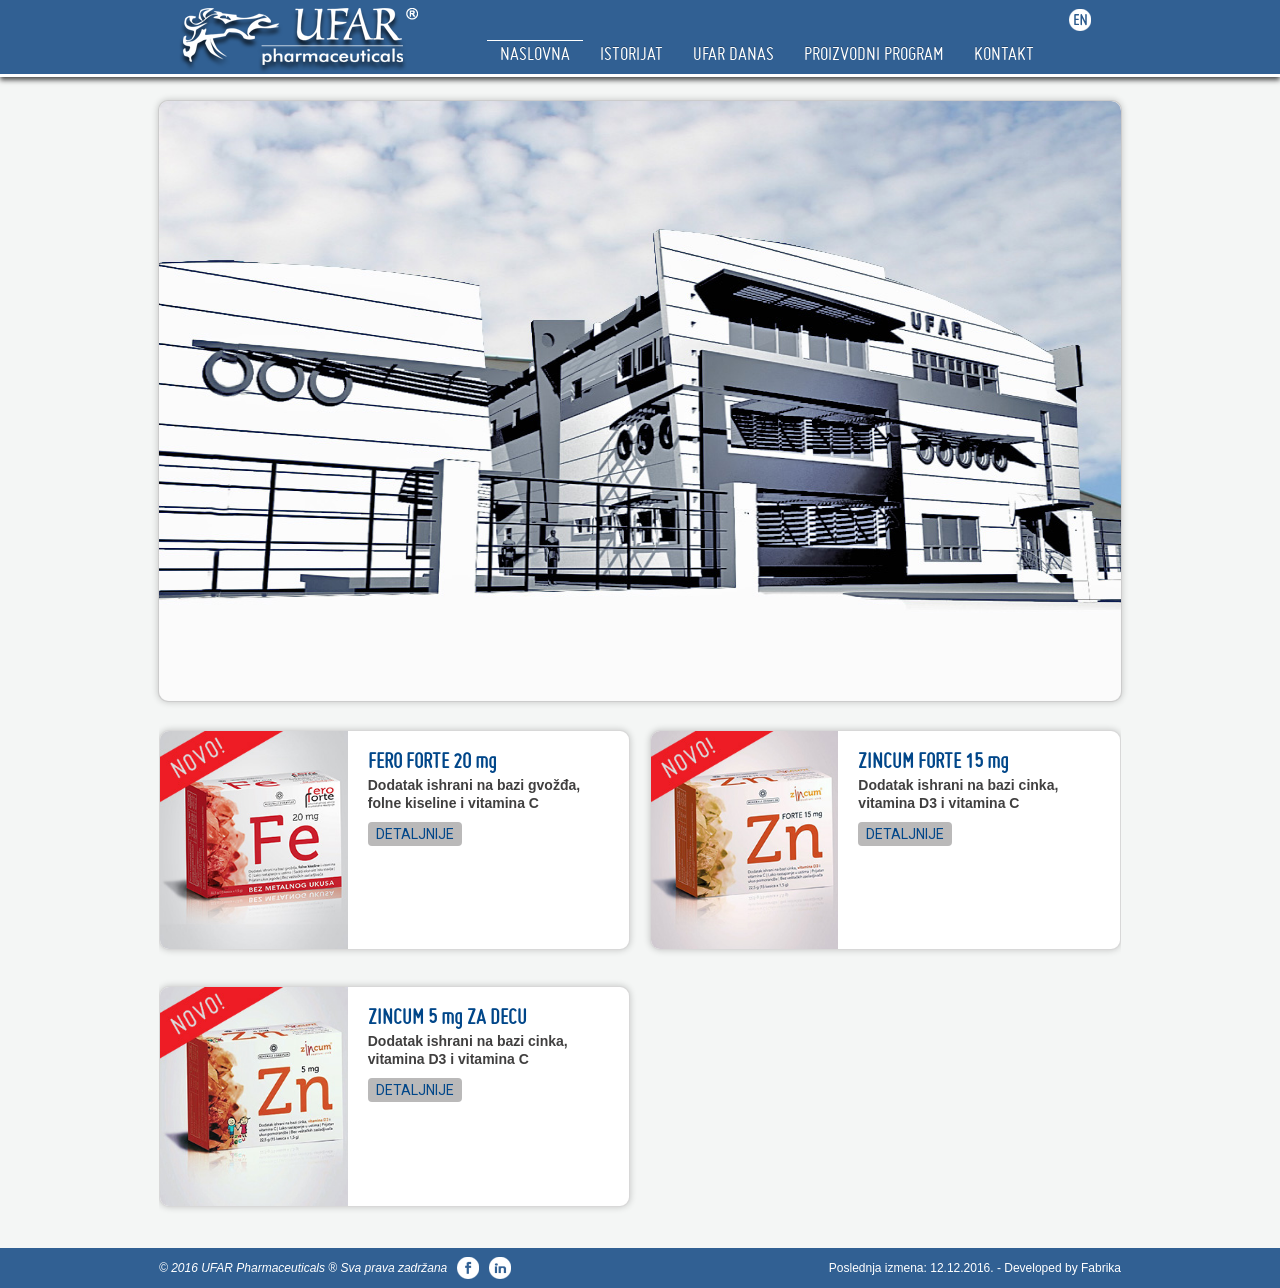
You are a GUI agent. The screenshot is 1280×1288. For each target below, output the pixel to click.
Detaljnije (415, 834)
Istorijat (631, 53)
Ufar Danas (733, 53)
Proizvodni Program (874, 53)
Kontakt (1004, 53)
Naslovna (535, 53)
